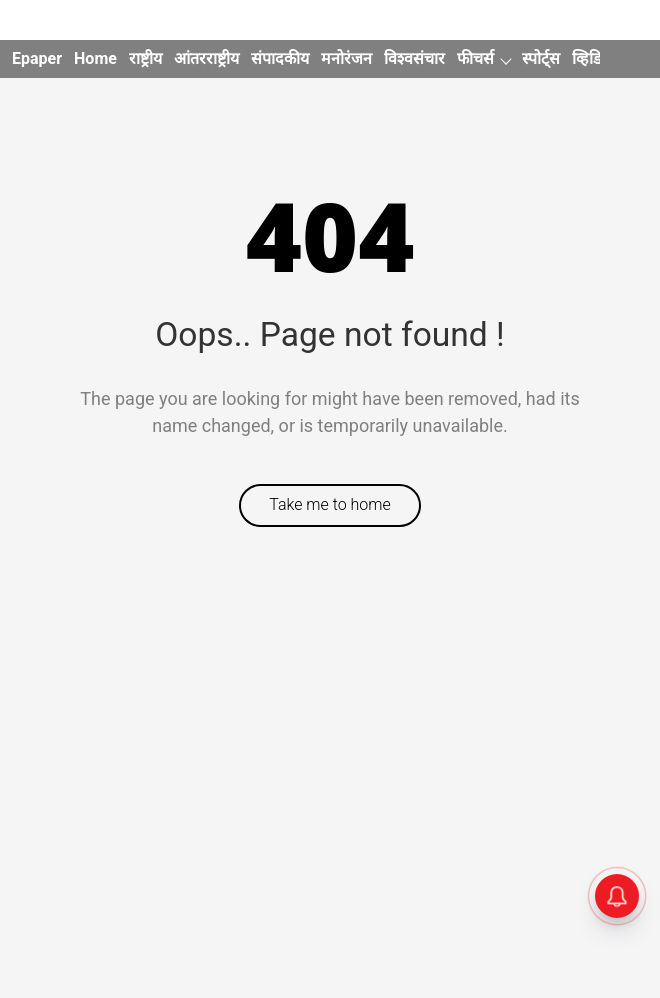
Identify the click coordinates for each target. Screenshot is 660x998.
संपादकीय (280, 58)
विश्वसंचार (414, 58)
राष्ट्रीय (145, 58)
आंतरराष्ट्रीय (206, 58)
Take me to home (330, 504)
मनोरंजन (346, 58)
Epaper (37, 58)
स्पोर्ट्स (541, 58)
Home (95, 58)
